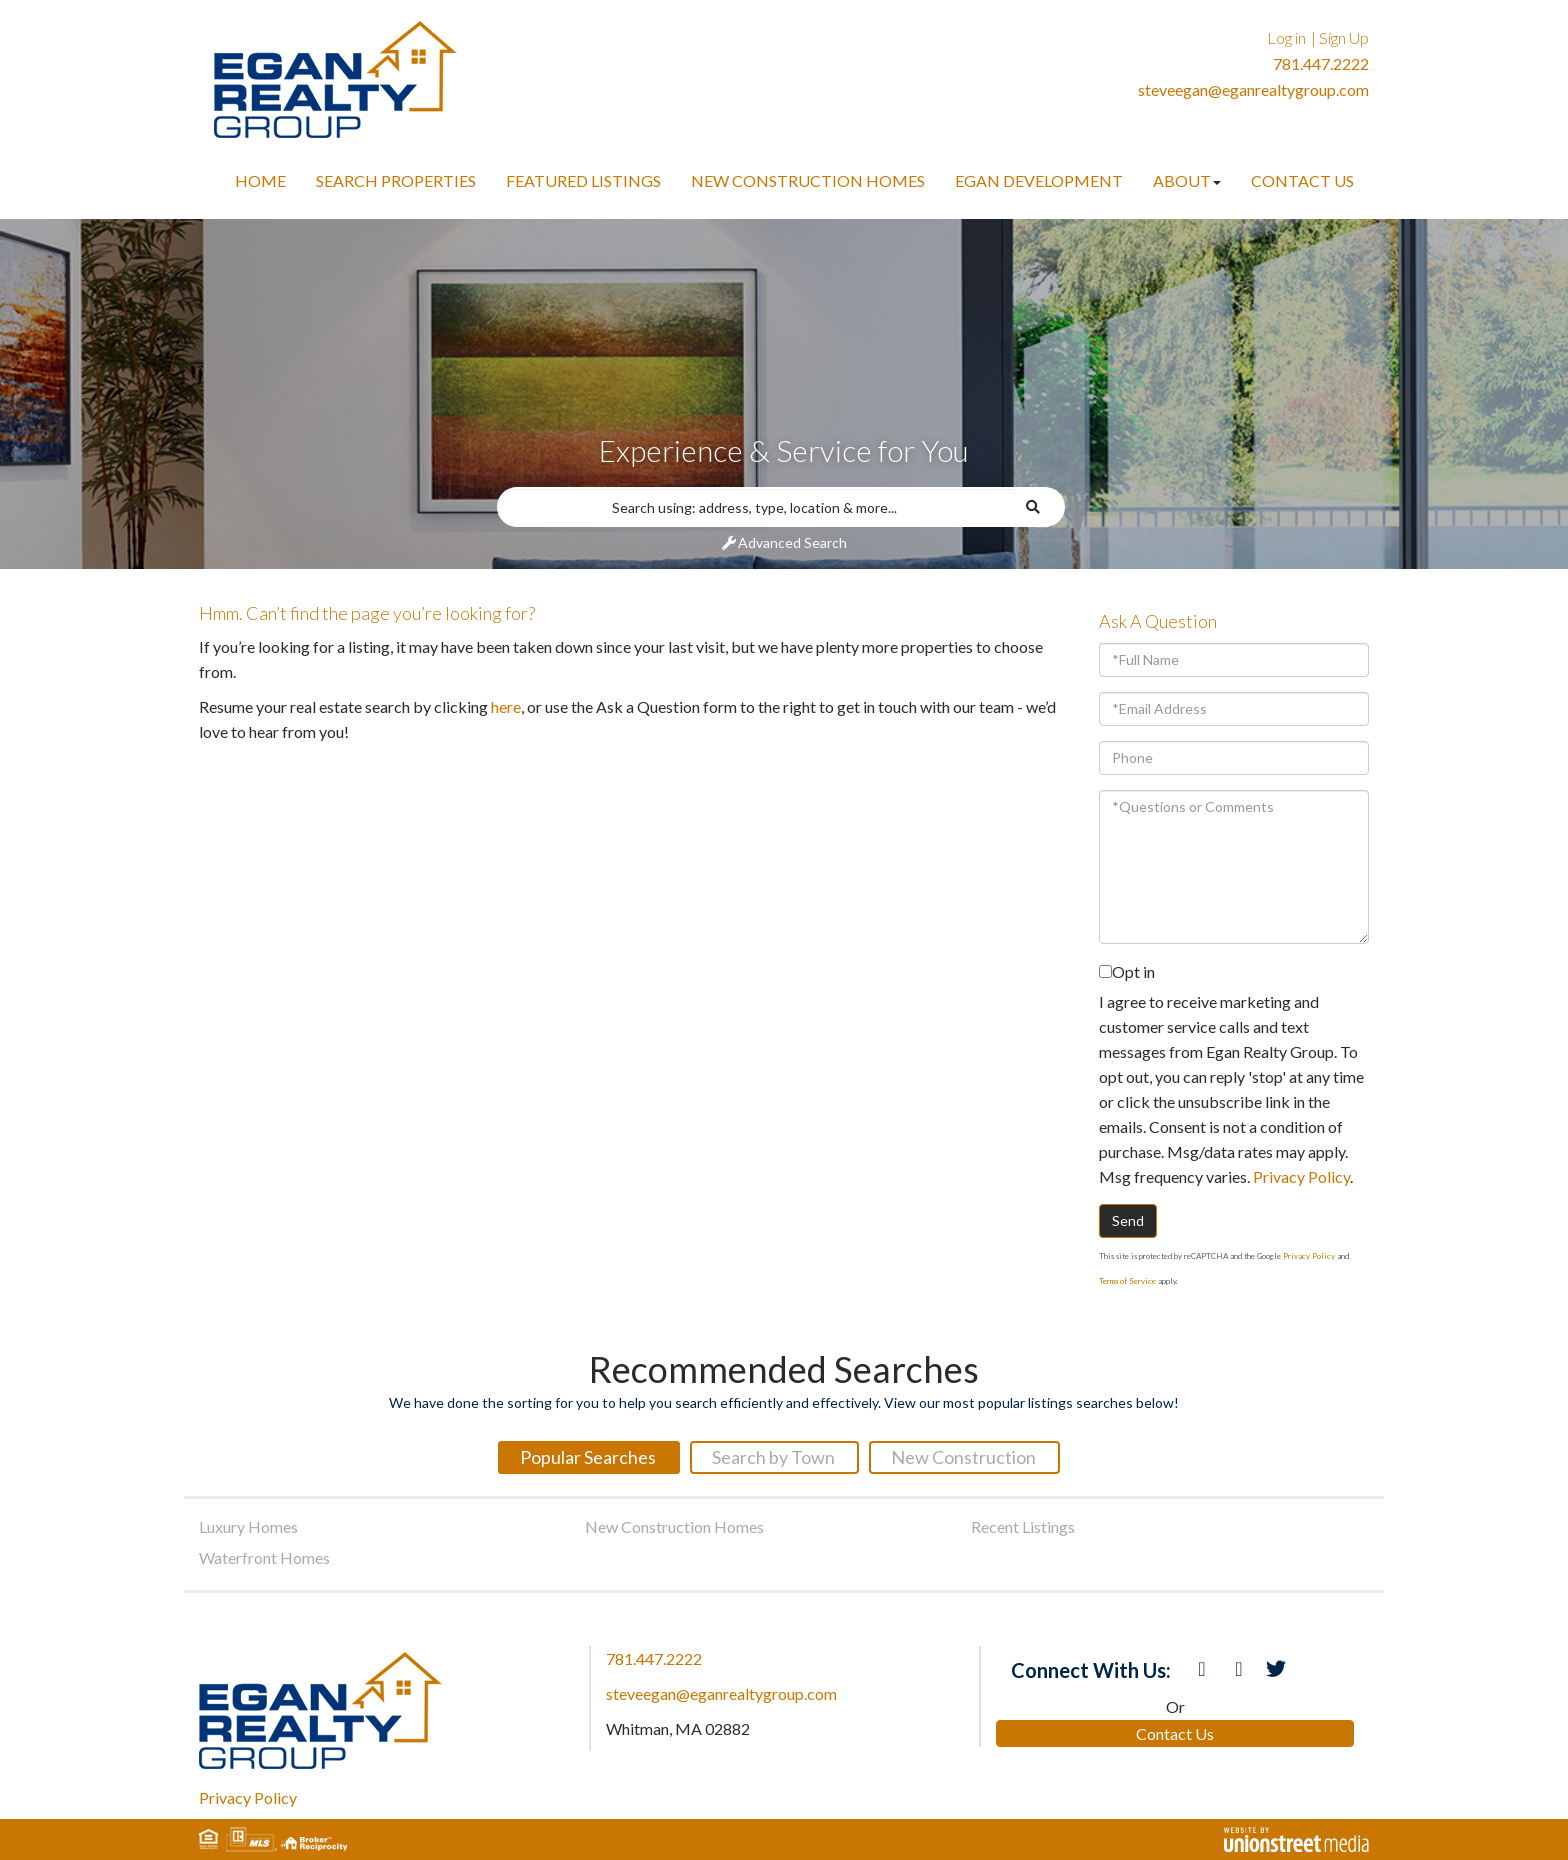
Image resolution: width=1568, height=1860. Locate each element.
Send (1128, 1220)
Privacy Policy (1301, 1176)
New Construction (963, 1457)
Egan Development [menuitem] (1039, 180)
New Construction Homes (674, 1526)
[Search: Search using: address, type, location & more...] (756, 507)
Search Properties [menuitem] (396, 180)
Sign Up (1344, 37)
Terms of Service (1127, 1281)
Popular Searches (588, 1457)
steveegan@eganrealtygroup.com (1253, 89)
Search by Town (773, 1457)
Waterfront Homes (264, 1557)
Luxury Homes (248, 1526)
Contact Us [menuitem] (1302, 180)
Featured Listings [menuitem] (583, 180)
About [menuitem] (1187, 180)
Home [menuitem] (260, 180)
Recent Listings (1023, 1526)
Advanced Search (792, 542)
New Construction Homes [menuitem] (808, 180)
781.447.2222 (1321, 63)
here (506, 706)
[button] (1039, 507)
